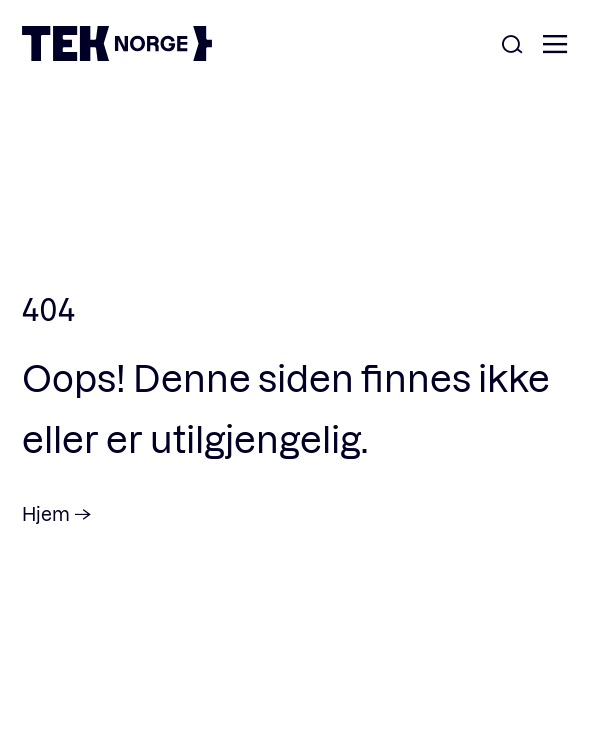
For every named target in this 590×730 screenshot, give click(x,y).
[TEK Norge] (117, 54)
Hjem (46, 513)
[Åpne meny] (555, 45)
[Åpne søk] (512, 45)
